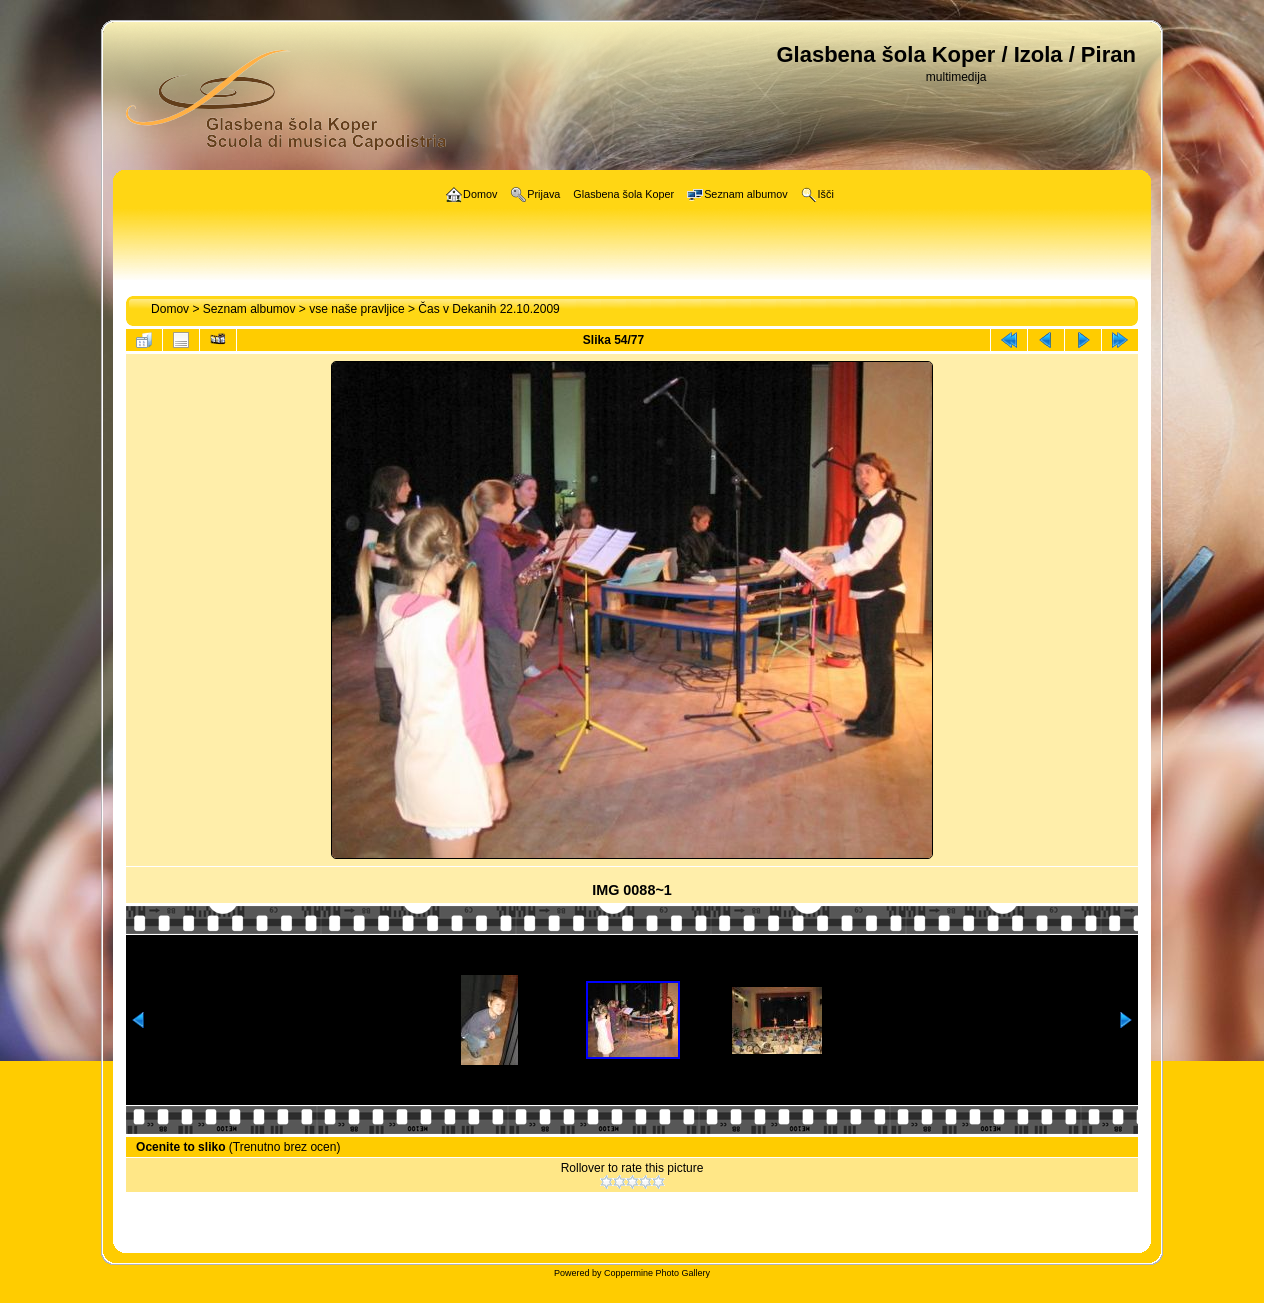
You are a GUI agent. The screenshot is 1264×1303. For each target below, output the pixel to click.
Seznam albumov (249, 309)
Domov (170, 309)
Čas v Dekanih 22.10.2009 (488, 309)
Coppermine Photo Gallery (657, 1273)
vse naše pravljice (356, 309)
